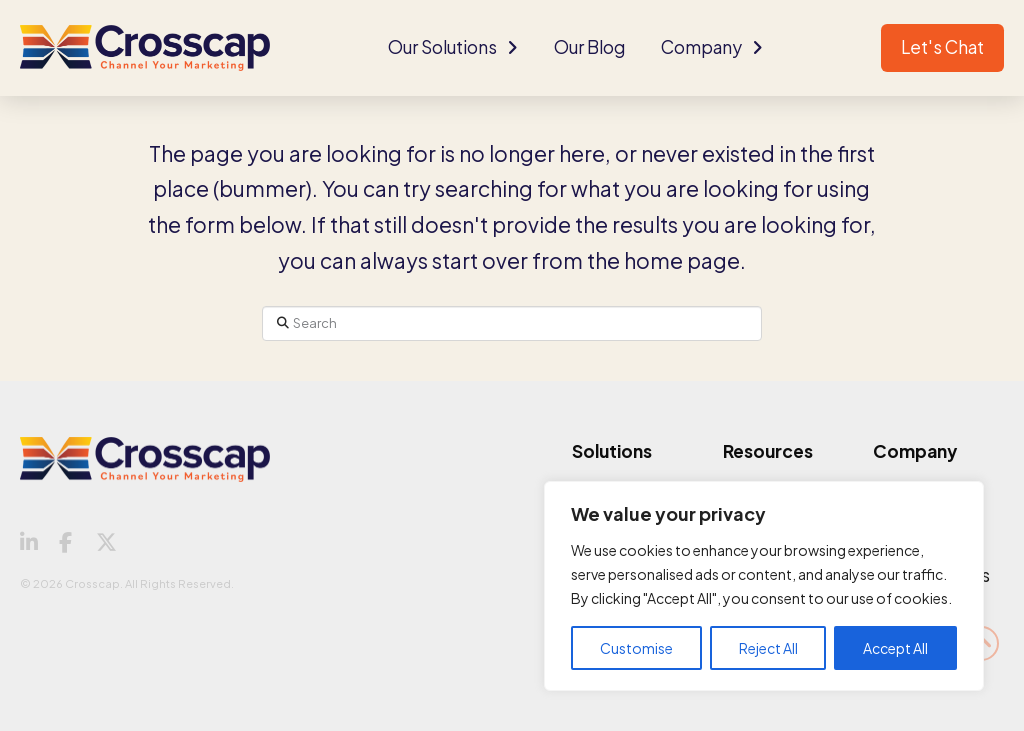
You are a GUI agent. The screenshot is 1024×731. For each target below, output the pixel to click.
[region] (764, 586)
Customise (636, 648)
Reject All (768, 648)
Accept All (895, 648)
